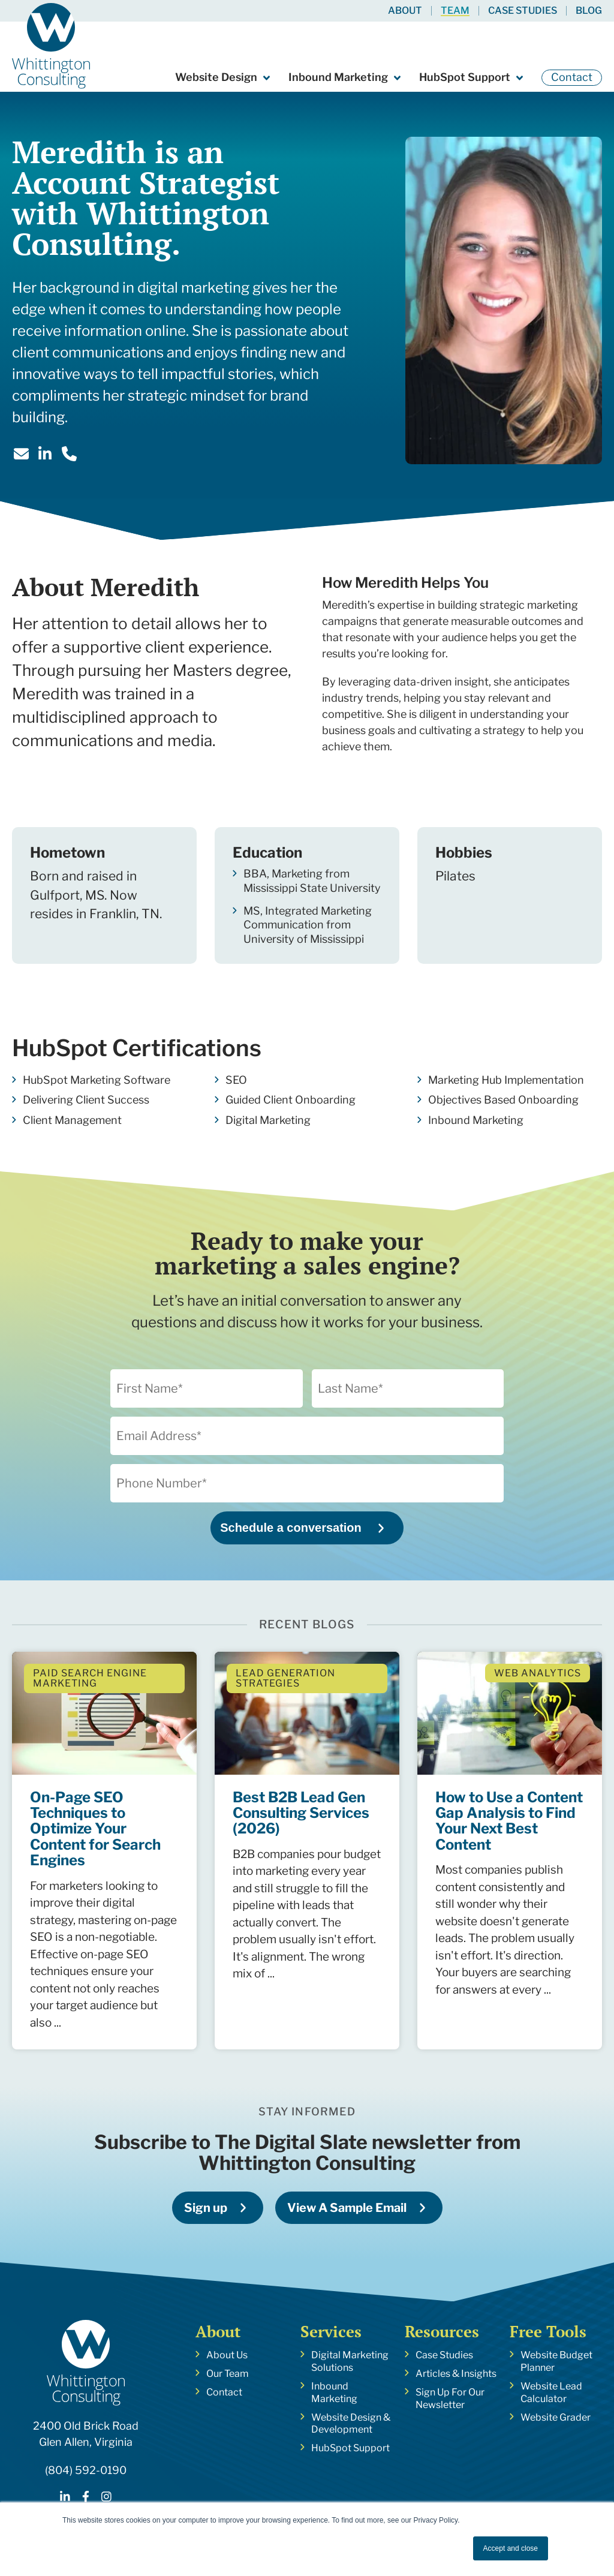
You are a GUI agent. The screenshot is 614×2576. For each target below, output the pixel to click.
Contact (571, 77)
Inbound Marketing (338, 77)
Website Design (216, 77)
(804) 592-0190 (86, 2470)
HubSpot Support (464, 77)
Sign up (205, 2208)
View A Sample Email (347, 2208)
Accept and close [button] (510, 2548)
